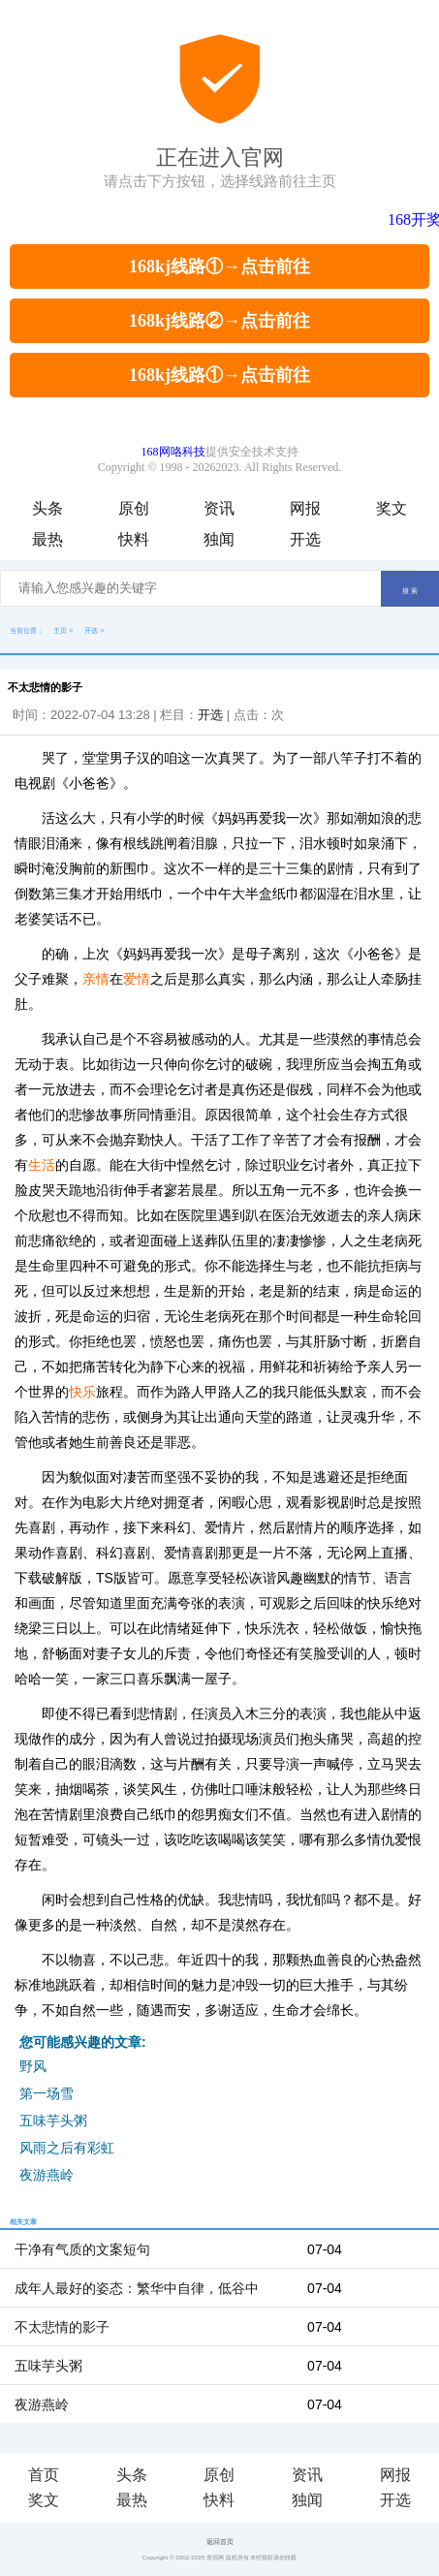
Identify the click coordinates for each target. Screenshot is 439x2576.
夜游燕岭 (46, 2175)
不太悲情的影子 (62, 2327)
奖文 (391, 508)
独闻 (219, 539)
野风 (33, 2066)
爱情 (136, 979)
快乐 (82, 1391)
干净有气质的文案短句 (82, 2249)
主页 (60, 630)
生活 (41, 1165)
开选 (305, 539)
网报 (305, 508)
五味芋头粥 (53, 2120)
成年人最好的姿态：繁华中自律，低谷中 (137, 2288)
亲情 (96, 979)
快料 (133, 539)
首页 (43, 2474)
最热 (47, 539)
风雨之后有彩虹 (66, 2147)
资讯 (219, 508)
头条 (47, 508)
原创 (133, 508)
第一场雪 (46, 2093)
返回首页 (220, 2541)
